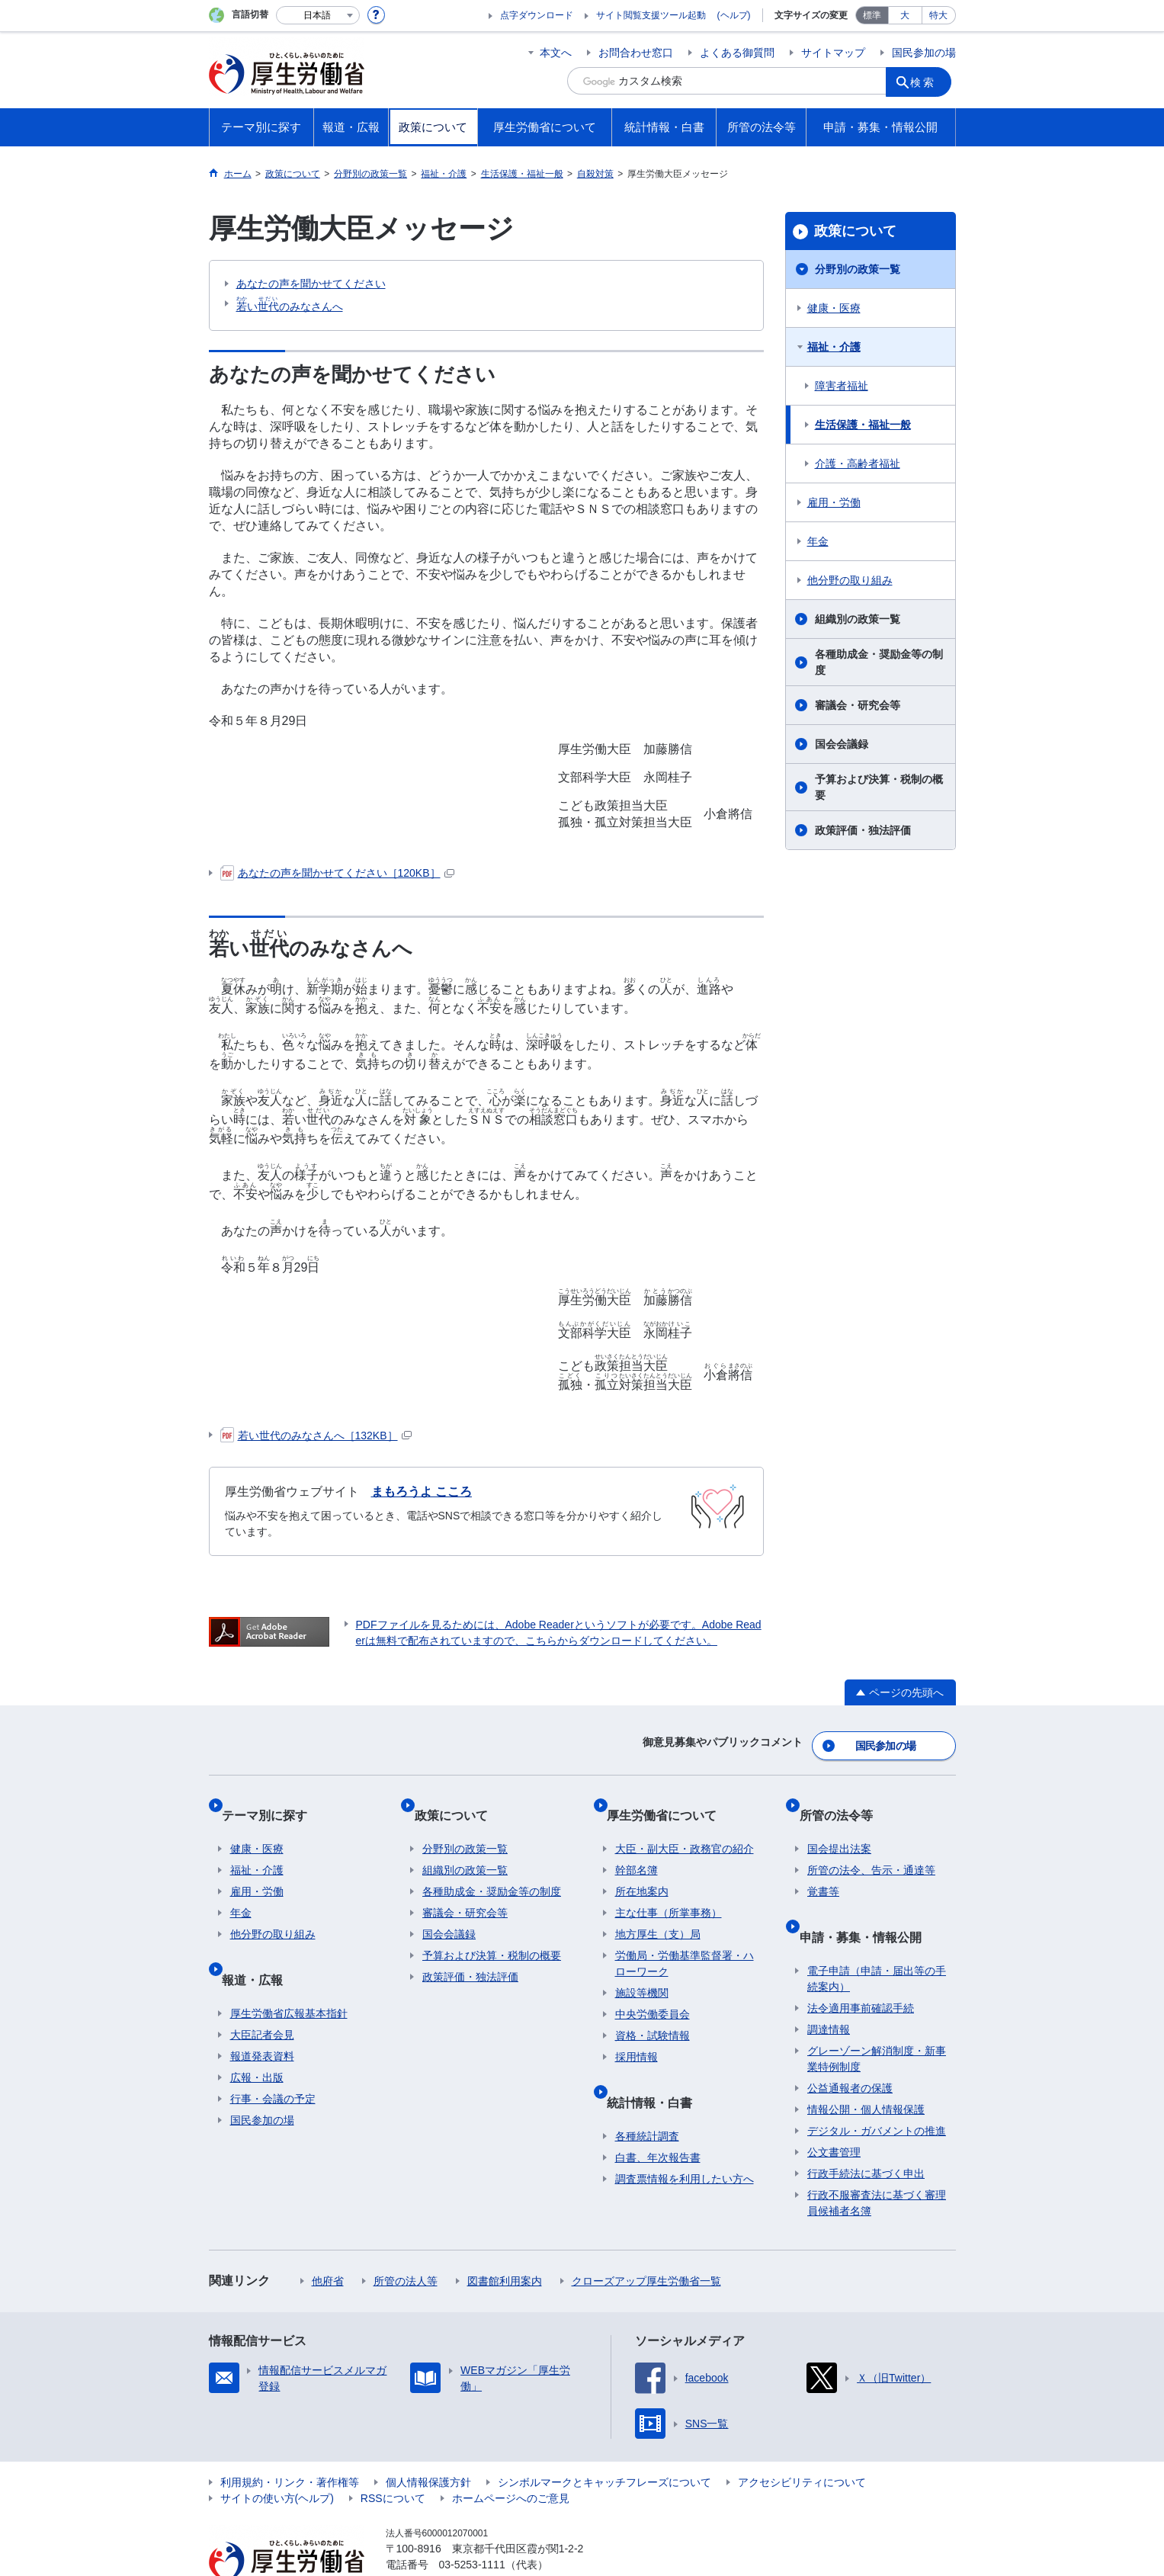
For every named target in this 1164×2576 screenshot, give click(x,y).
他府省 (328, 2239)
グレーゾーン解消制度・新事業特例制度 (876, 2017)
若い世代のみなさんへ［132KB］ (316, 1435)
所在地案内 (642, 1868)
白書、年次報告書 (658, 2115)
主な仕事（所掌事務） (668, 1889)
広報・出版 (257, 2035)
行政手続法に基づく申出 (866, 2131)
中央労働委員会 (652, 1990)
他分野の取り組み (850, 580)
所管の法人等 (406, 2239)
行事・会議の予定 (273, 2057)
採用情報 (636, 2033)
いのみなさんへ (289, 304)
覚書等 (823, 1868)
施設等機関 (642, 1969)
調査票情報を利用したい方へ (684, 2137)
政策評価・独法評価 (863, 830)
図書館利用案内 (504, 2239)
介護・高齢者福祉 (857, 463)
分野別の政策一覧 (857, 269)
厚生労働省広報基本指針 (289, 1971)
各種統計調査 (647, 2094)
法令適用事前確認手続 (860, 1966)
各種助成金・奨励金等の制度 (879, 662)
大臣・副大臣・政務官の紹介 (684, 1825)
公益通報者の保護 (850, 2046)
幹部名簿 (636, 1846)
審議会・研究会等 (857, 705)
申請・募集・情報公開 (868, 1903)
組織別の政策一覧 (857, 619)
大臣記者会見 (262, 1993)
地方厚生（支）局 (658, 1910)
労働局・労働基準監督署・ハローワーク (684, 1940)
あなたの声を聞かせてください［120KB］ (337, 873)
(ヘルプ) (734, 15)
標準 (872, 15)
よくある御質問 (737, 52)
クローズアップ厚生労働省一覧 (646, 2239)
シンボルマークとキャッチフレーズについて (604, 2440)
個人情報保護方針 (428, 2440)
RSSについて (393, 2456)
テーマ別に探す (273, 1799)
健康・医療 (834, 308)
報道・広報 (260, 1945)
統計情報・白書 (658, 2068)
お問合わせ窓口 (635, 52)
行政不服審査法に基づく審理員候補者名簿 (876, 2161)
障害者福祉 (841, 386)
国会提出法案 (839, 1825)
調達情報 (828, 1987)
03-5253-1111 (472, 2523)
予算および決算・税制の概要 (879, 787)
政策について (855, 231)
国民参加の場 (924, 52)
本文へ (556, 52)
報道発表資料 (262, 2014)
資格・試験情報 (652, 2012)
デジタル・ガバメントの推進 (876, 2089)
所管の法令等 (843, 1799)
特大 (938, 15)
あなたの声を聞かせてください (311, 283)
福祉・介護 (834, 347)
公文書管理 (834, 2110)
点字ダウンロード (536, 15)
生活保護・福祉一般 (863, 425)
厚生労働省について (670, 1799)
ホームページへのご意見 (510, 2456)
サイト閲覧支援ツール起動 (651, 15)
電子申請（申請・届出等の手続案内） (876, 1937)
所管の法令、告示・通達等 (871, 1846)
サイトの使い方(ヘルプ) (277, 2456)
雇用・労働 (834, 502)
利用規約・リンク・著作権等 (289, 2440)
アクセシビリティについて (802, 2440)
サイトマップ (833, 52)
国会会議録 (841, 744)
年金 (818, 541)
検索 (928, 81)
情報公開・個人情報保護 (866, 2067)
